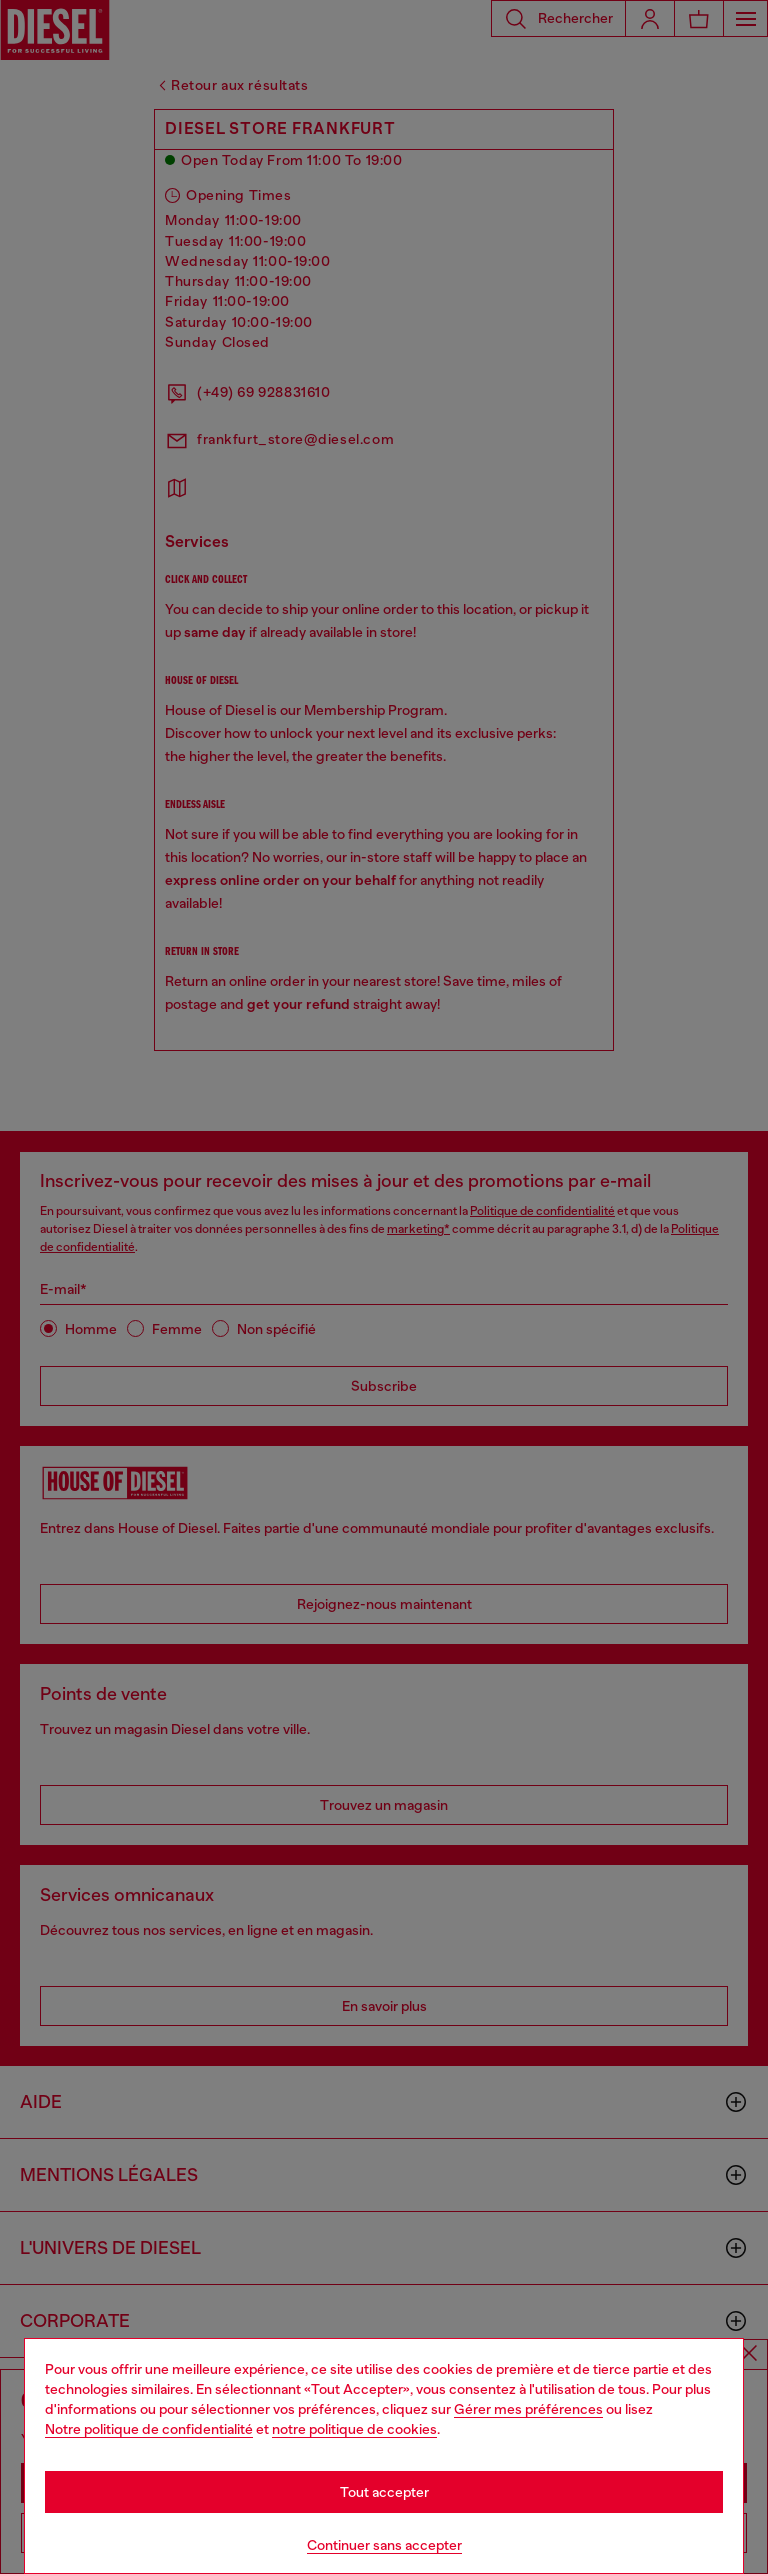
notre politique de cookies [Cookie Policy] (354, 2429)
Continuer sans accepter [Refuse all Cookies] (384, 2545)
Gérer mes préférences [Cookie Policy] (528, 2409)
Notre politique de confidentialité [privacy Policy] (149, 2429)
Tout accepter (384, 2492)
